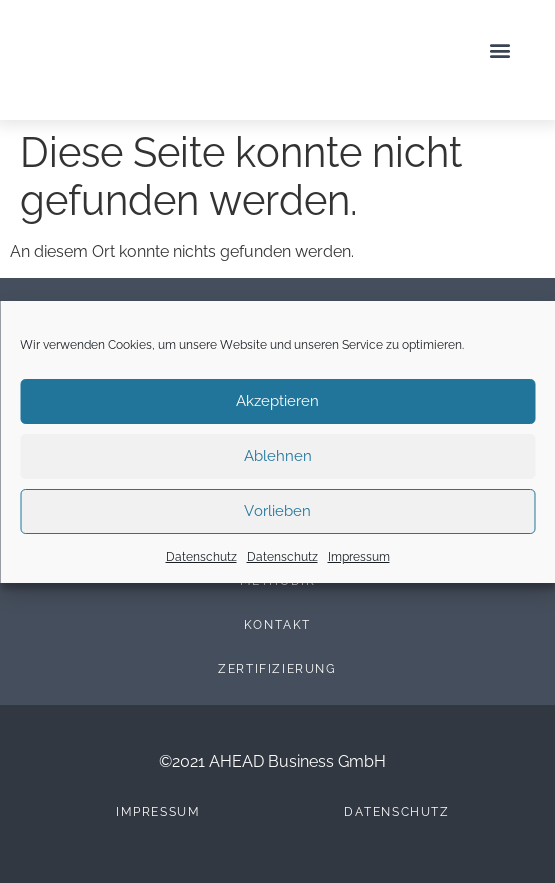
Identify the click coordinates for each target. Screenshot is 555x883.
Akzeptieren (277, 401)
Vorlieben (277, 511)
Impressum (359, 557)
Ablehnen (278, 456)
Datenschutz (201, 557)
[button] (499, 50)
